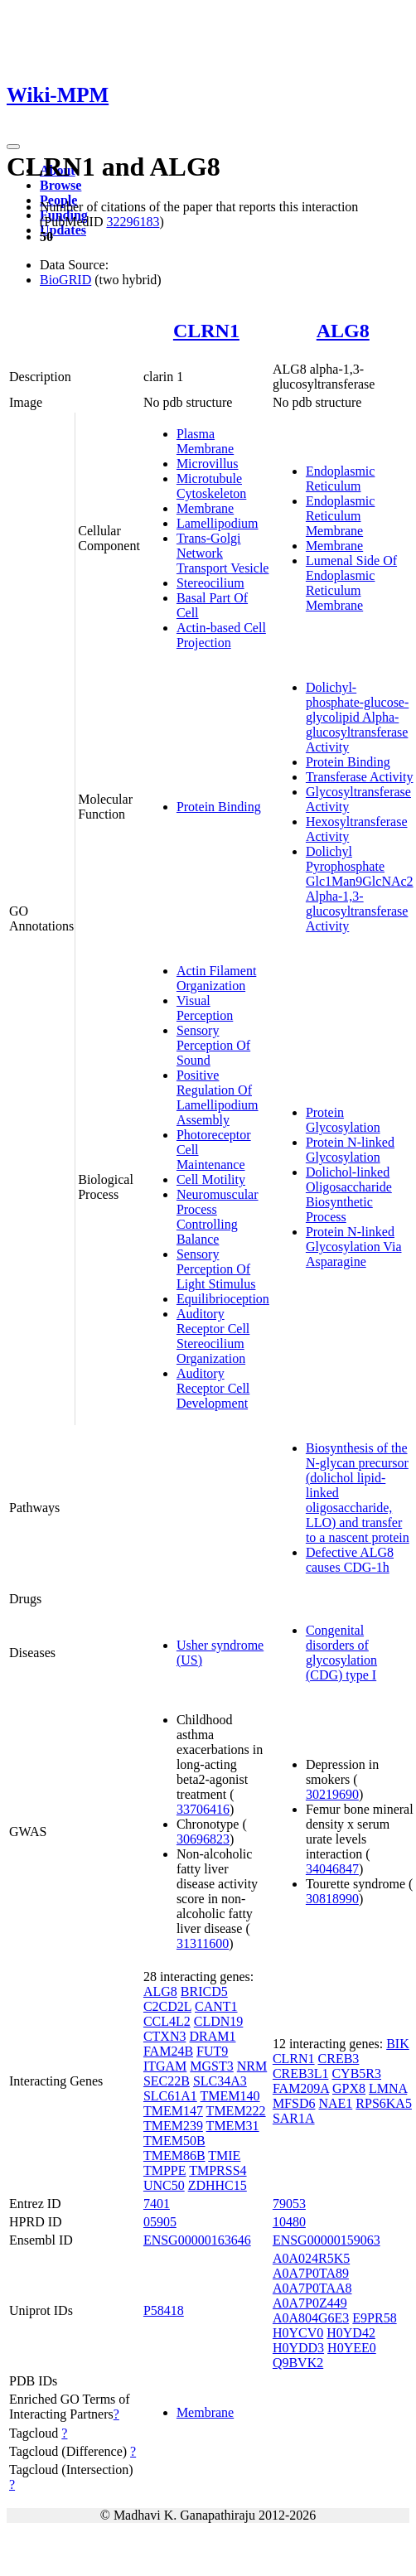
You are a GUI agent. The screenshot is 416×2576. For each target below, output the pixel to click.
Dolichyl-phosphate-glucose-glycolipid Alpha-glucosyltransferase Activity (357, 717)
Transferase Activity (360, 777)
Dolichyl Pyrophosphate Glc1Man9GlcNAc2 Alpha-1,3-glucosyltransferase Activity (360, 888)
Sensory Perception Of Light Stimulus (216, 1269)
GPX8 (348, 2088)
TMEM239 (173, 2126)
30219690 (332, 1794)
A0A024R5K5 (311, 2258)
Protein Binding (219, 807)
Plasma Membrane (205, 441)
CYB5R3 (356, 2073)
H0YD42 (351, 2333)
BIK (397, 2044)
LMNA (388, 2088)
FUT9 (212, 2051)
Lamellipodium (218, 523)
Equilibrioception (223, 1299)
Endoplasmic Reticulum (340, 478)
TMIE (224, 2155)
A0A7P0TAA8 (312, 2288)
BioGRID (65, 280)
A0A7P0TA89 (311, 2273)
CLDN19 (219, 2021)
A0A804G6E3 (311, 2318)
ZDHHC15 (217, 2185)
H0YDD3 (298, 2348)
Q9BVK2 (298, 2363)
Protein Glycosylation (343, 1119)
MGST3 (211, 2066)
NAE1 (335, 2103)
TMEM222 (236, 2111)
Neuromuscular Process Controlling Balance (218, 1216)
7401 (156, 2204)
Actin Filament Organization (216, 978)
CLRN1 (206, 330)
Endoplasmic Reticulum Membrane (340, 516)
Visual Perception (205, 1007)
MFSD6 (294, 2103)
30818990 (332, 1899)
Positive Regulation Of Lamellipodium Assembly (218, 1097)
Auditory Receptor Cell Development (213, 1388)
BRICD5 (204, 1991)
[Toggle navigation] (13, 146)
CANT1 (216, 2006)
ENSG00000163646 (197, 2240)
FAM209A (301, 2088)
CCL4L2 (167, 2021)
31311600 (203, 1943)
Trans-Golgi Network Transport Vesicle (223, 553)
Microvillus (208, 464)
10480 (289, 2222)
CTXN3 (164, 2036)
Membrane (205, 508)
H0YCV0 (298, 2333)
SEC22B (166, 2081)
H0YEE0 (351, 2348)
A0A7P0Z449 (310, 2303)
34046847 (332, 1869)
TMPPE (164, 2170)
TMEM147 (173, 2111)
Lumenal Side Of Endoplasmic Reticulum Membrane (351, 582)
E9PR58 (374, 2318)
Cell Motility (211, 1179)
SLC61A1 (170, 2096)
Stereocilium (210, 583)
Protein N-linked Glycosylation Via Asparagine (354, 1247)
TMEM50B (174, 2141)
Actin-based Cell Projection (221, 635)
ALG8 (343, 330)
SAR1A (294, 2118)
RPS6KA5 (384, 2103)
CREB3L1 (301, 2073)
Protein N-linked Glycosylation (350, 1149)
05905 (160, 2222)
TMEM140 (230, 2096)
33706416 (203, 1809)
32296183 (132, 222)
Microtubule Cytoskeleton (211, 485)
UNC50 (164, 2185)
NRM (252, 2066)
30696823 (203, 1839)
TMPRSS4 (217, 2170)
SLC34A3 (220, 2081)
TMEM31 (232, 2126)
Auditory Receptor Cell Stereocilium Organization (213, 1336)
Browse (60, 185)
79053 (289, 2204)
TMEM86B (174, 2155)
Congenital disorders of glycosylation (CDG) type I (341, 1652)
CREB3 (339, 2059)
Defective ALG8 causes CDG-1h (350, 1559)
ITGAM (164, 2066)
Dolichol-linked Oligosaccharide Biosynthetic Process (349, 1194)
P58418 (163, 2310)
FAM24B (168, 2051)
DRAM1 (212, 2036)
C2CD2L (167, 2006)
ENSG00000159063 (326, 2240)
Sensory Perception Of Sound (213, 1045)
